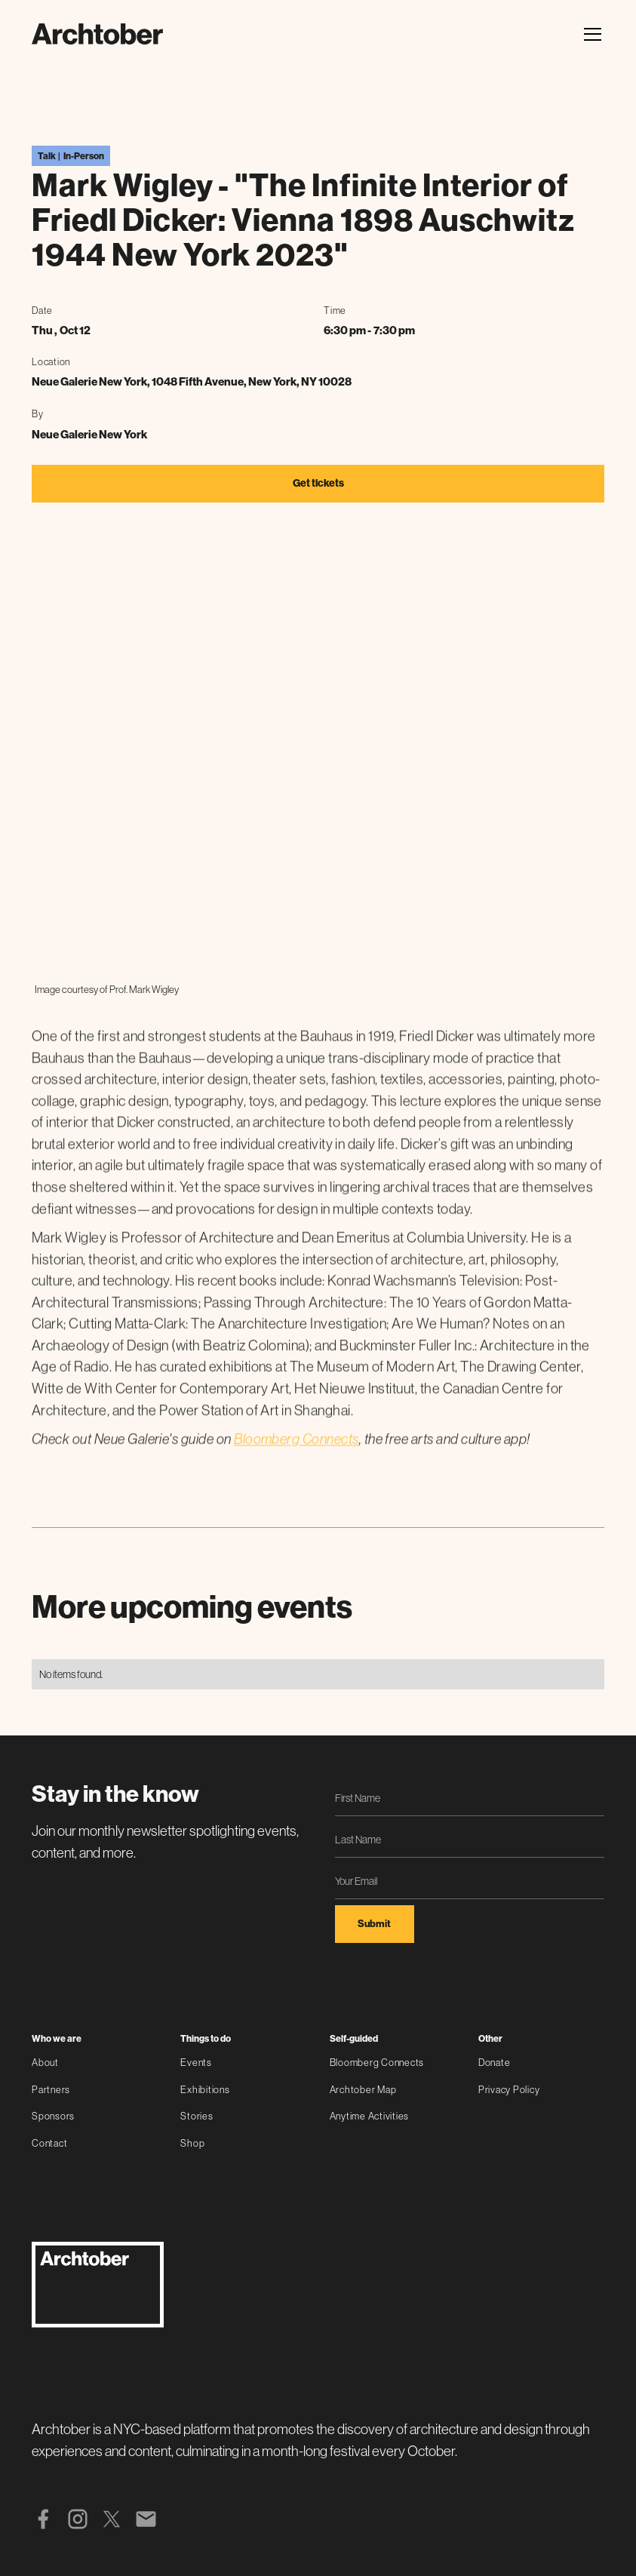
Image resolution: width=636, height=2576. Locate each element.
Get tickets (318, 483)
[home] (97, 34)
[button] (590, 34)
